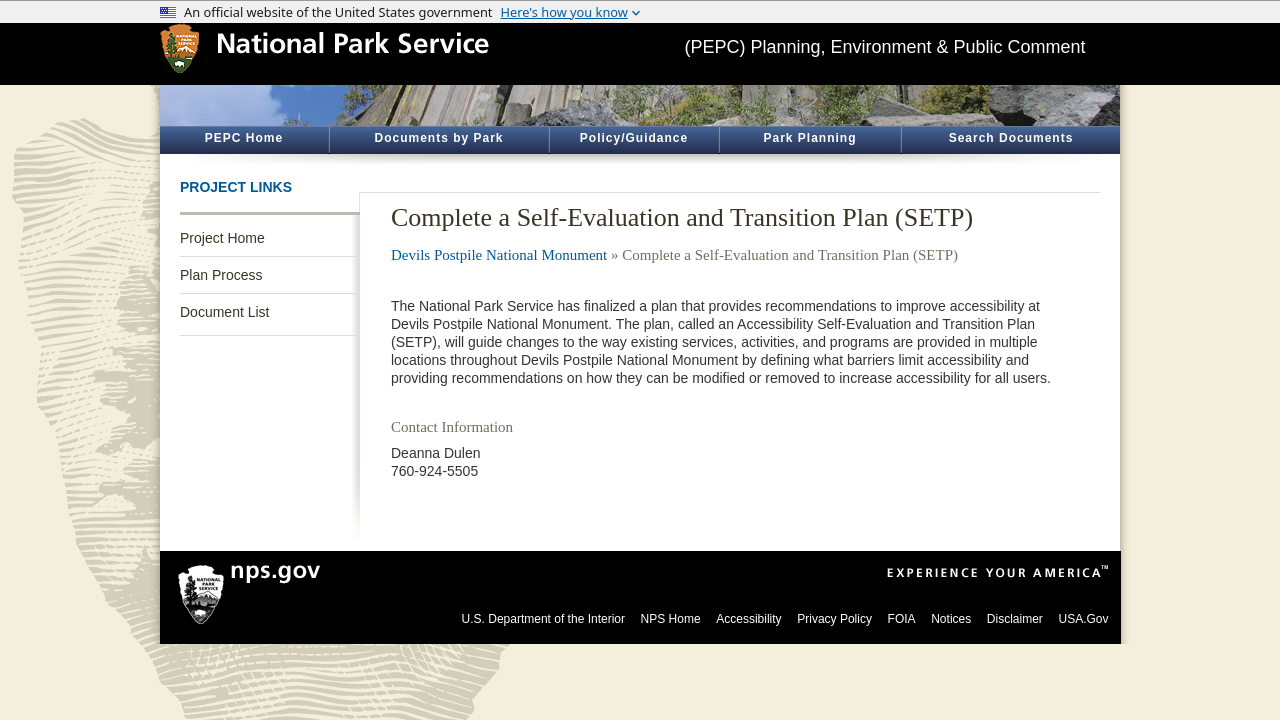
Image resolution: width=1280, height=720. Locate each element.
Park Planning (809, 138)
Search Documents (1011, 138)
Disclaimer (1015, 619)
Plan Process (221, 275)
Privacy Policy (834, 619)
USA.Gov (1083, 619)
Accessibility (748, 619)
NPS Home (671, 619)
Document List (224, 312)
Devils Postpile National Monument (499, 255)
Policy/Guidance (634, 138)
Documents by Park (438, 138)
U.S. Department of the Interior (543, 619)
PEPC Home (244, 138)
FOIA (902, 619)
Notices (951, 619)
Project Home (222, 238)
